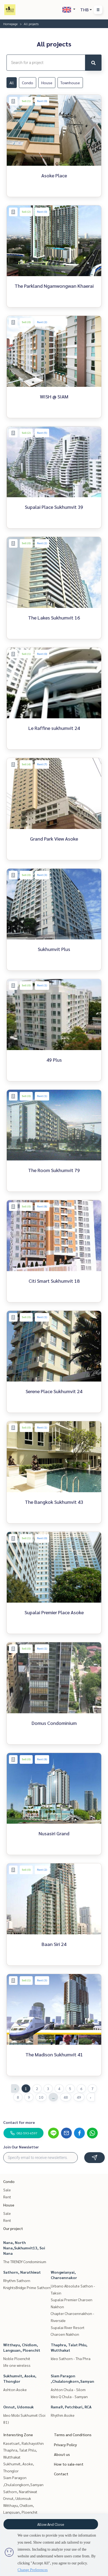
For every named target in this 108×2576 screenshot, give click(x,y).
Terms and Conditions (73, 2434)
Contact (61, 2473)
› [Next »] (90, 2097)
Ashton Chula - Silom (68, 2389)
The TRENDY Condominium (24, 2261)
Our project (13, 2228)
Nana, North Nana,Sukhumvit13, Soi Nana (24, 2248)
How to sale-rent (68, 2464)
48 (65, 2097)
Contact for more (19, 2122)
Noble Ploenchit (16, 2358)
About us (62, 2454)
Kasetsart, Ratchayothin (23, 2443)
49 (79, 2097)
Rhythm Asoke (63, 2415)
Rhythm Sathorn (16, 2280)
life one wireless (17, 2365)
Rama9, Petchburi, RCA (71, 2406)
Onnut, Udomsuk (18, 2406)
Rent (7, 2196)
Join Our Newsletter (21, 2146)
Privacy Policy (65, 2444)
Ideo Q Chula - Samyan (69, 2396)
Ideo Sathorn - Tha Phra (70, 2358)
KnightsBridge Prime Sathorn (27, 2287)
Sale (7, 2189)
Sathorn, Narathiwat (22, 2272)
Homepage (10, 24)
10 (41, 2097)
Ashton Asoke (15, 2389)
